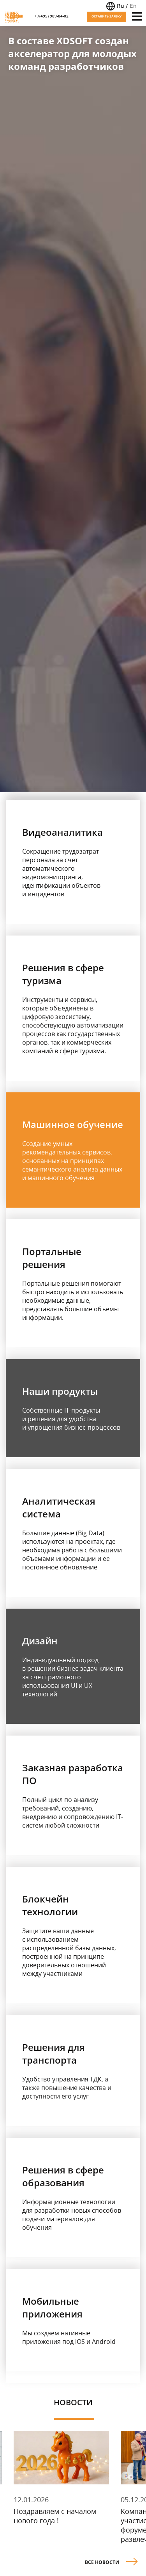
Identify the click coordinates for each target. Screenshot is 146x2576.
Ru (120, 5)
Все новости (111, 2561)
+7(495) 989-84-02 (52, 16)
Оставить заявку (106, 16)
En (133, 5)
